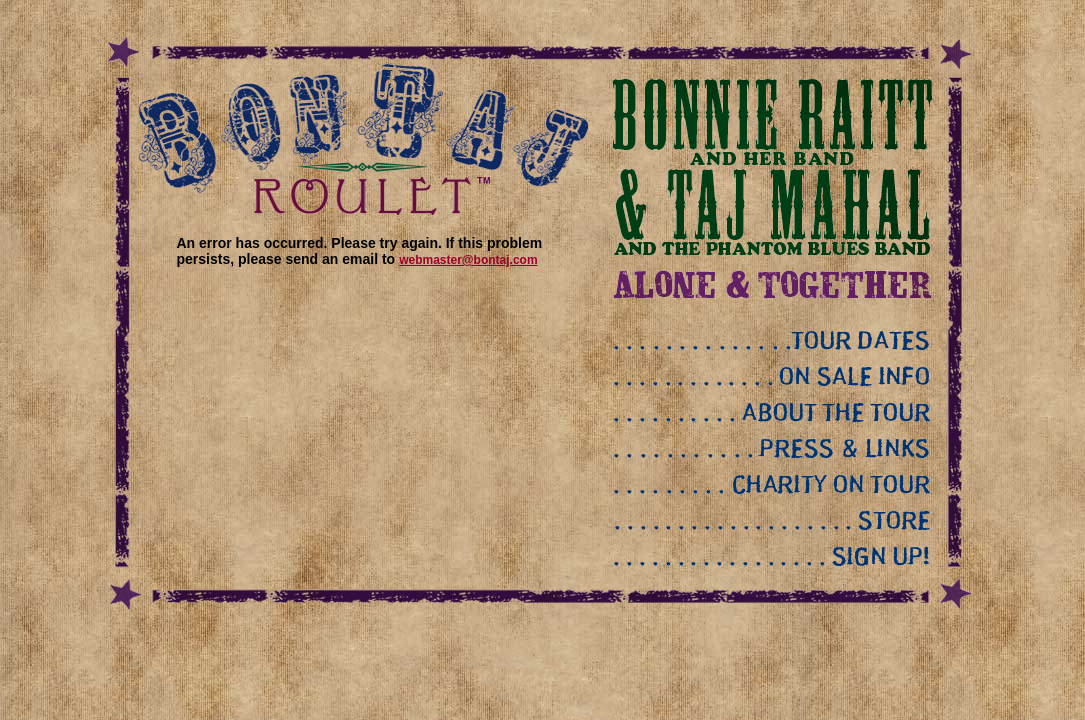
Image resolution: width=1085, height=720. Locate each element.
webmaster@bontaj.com (468, 260)
